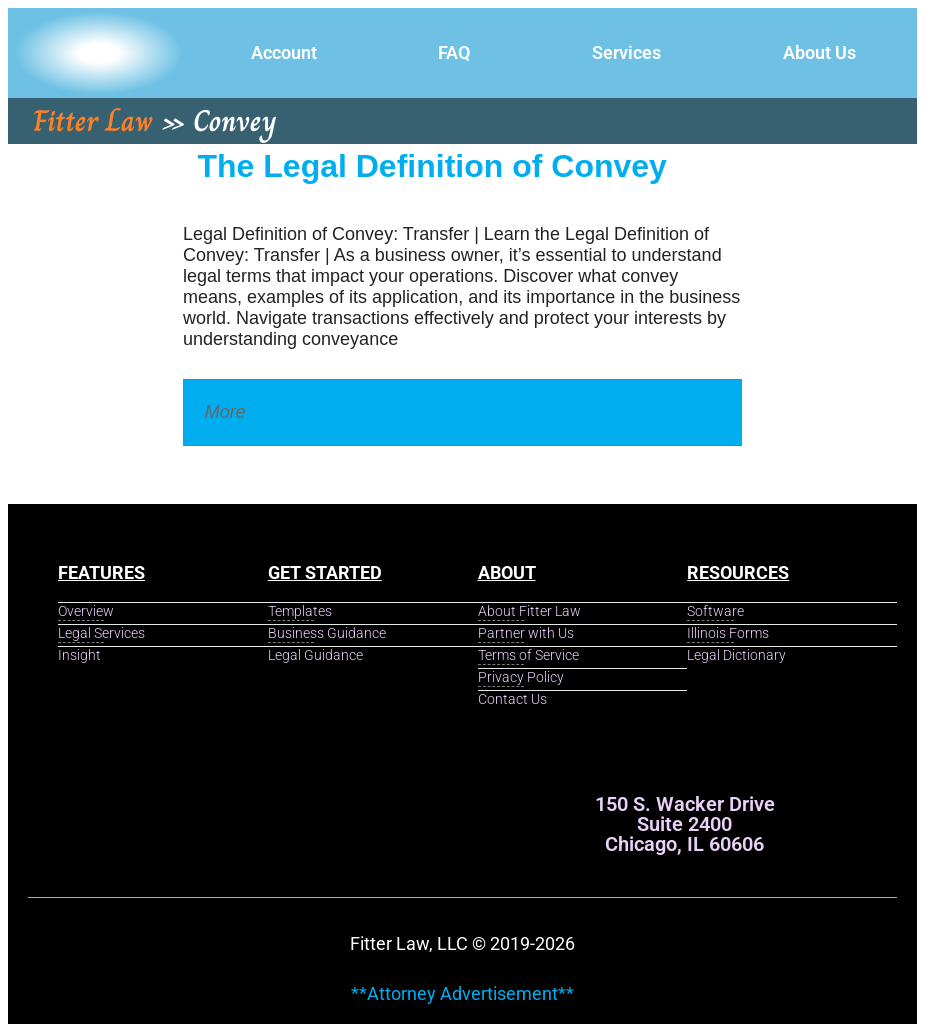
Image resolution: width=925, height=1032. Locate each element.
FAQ (454, 52)
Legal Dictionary (315, 412)
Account (284, 52)
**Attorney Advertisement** (462, 993)
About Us (819, 52)
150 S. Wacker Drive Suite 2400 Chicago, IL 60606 (685, 824)
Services (626, 52)
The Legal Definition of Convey (432, 166)
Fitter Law (93, 121)
